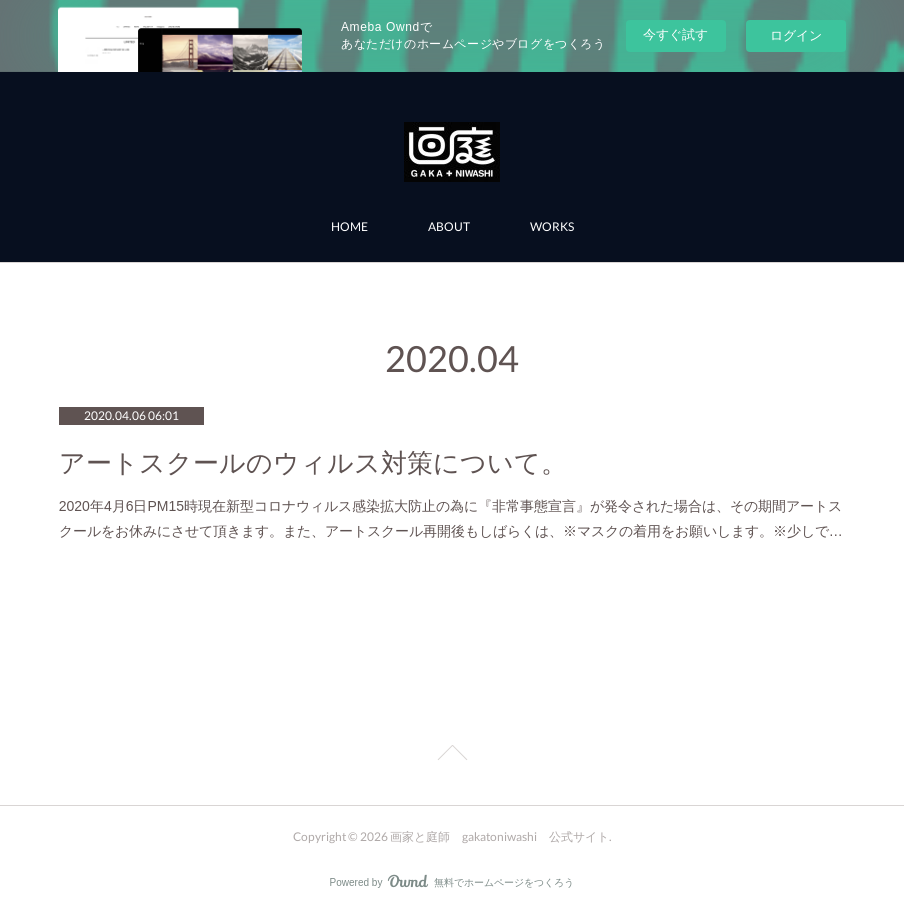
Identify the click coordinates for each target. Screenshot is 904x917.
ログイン (796, 35)
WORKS (552, 226)
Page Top (452, 756)
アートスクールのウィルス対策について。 (313, 463)
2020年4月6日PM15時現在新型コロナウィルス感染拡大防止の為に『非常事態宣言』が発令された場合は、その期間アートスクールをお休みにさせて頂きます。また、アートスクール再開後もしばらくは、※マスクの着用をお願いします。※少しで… (451, 518)
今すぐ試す (675, 34)
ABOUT (449, 226)
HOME (349, 226)
